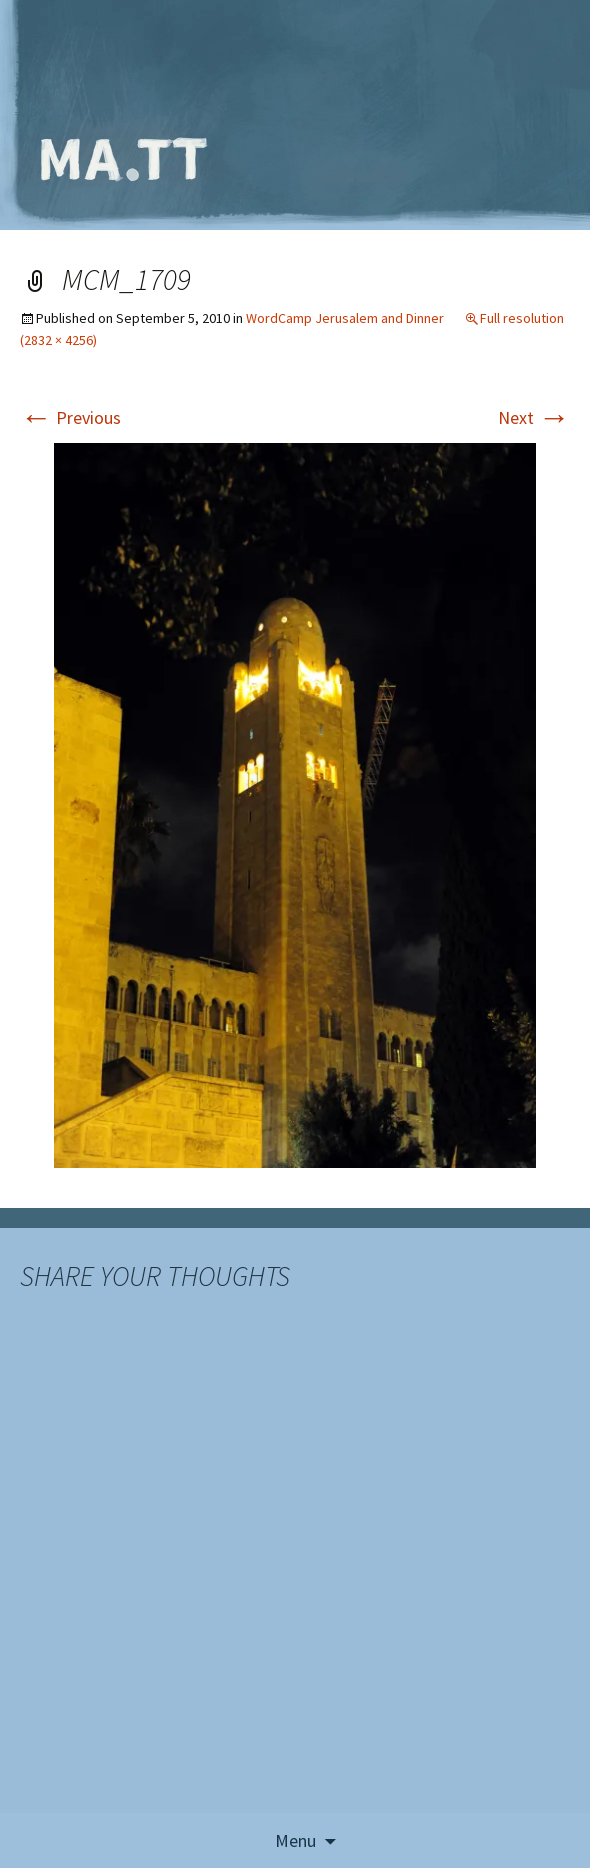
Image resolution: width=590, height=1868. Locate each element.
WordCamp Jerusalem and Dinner (345, 318)
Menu (295, 1840)
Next (534, 417)
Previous (70, 417)
